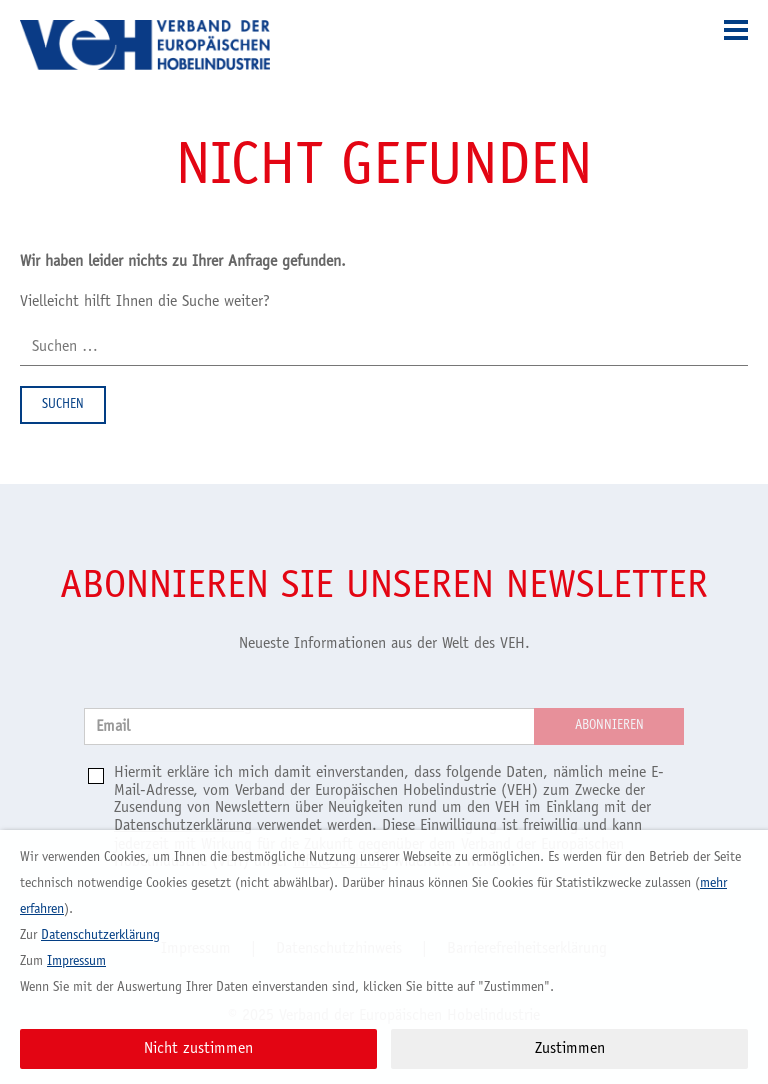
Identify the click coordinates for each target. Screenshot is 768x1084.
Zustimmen (570, 1049)
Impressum (76, 962)
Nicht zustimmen (198, 1049)
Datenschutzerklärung (183, 826)
